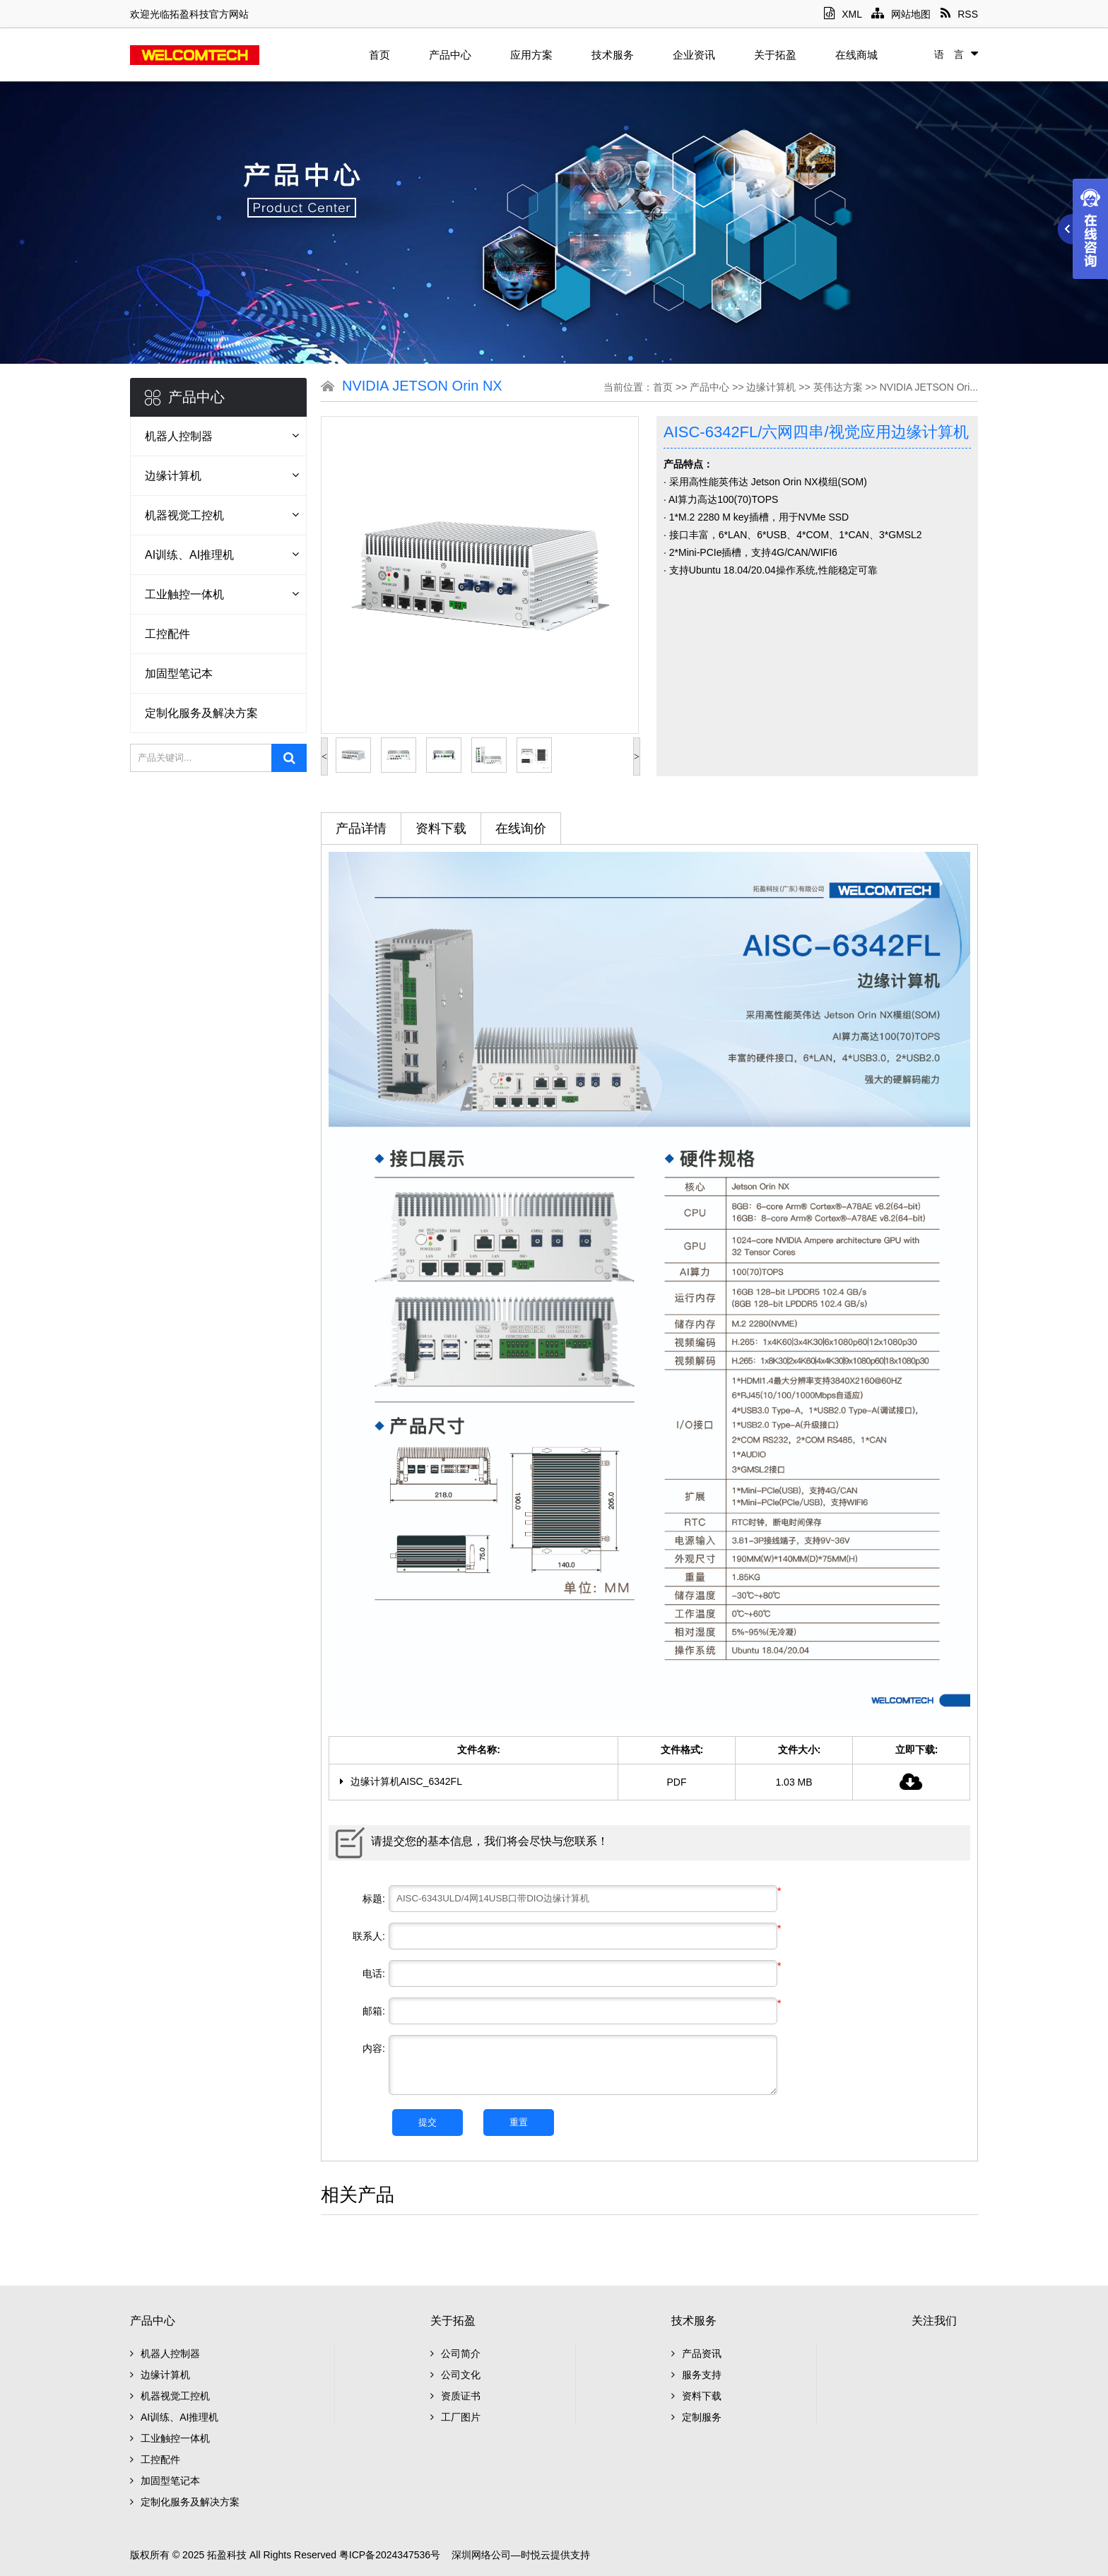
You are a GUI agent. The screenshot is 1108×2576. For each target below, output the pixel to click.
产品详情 (361, 828)
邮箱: (374, 2011)
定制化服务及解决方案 (201, 713)
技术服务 (612, 55)
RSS (959, 14)
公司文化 (455, 2374)
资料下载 (441, 828)
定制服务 (696, 2417)
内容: (374, 2048)
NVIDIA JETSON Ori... (929, 387)
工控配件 (167, 634)
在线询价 (520, 828)
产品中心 (450, 55)
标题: (374, 1898)
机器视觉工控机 (184, 515)
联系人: (369, 1936)
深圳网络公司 (481, 2554)
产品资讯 (696, 2353)
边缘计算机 (173, 476)
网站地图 (901, 14)
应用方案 (531, 55)
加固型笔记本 (179, 673)
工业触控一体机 (184, 594)
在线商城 (856, 55)
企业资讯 (694, 55)
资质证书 (455, 2396)
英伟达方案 (838, 387)
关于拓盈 (775, 55)
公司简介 (455, 2353)
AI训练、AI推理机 (189, 555)
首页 (379, 55)
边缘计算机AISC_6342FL (401, 1781)
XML (842, 14)
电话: (374, 1973)
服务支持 (696, 2374)
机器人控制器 (179, 436)
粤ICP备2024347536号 (389, 2554)
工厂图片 (455, 2417)
